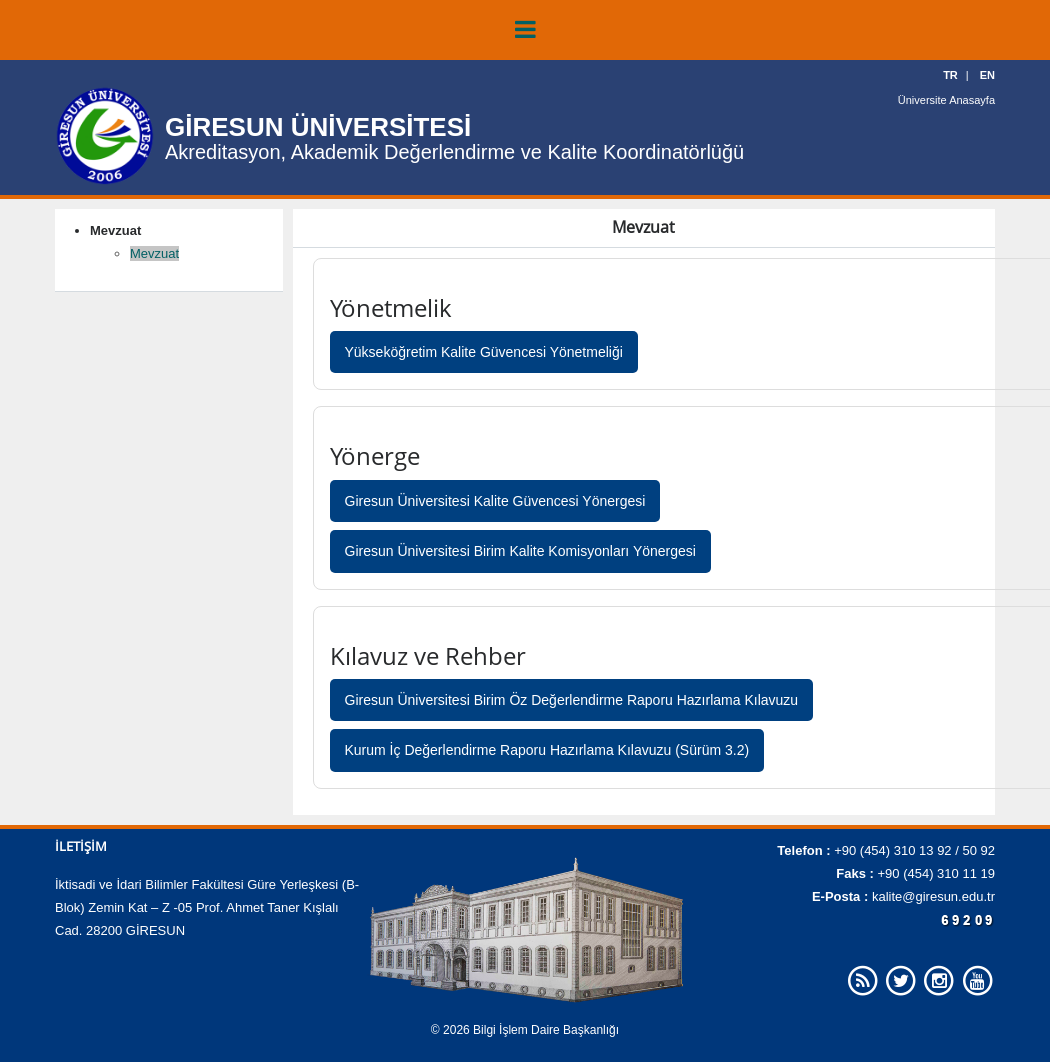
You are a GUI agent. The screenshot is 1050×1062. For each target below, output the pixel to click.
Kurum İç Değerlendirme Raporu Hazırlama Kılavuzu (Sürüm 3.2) (547, 750)
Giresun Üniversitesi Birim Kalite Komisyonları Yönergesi (520, 551)
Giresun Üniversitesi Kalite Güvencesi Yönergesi (495, 501)
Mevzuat (154, 253)
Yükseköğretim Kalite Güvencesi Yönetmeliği (484, 352)
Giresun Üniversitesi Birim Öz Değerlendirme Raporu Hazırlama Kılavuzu (572, 700)
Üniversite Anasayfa (946, 100)
